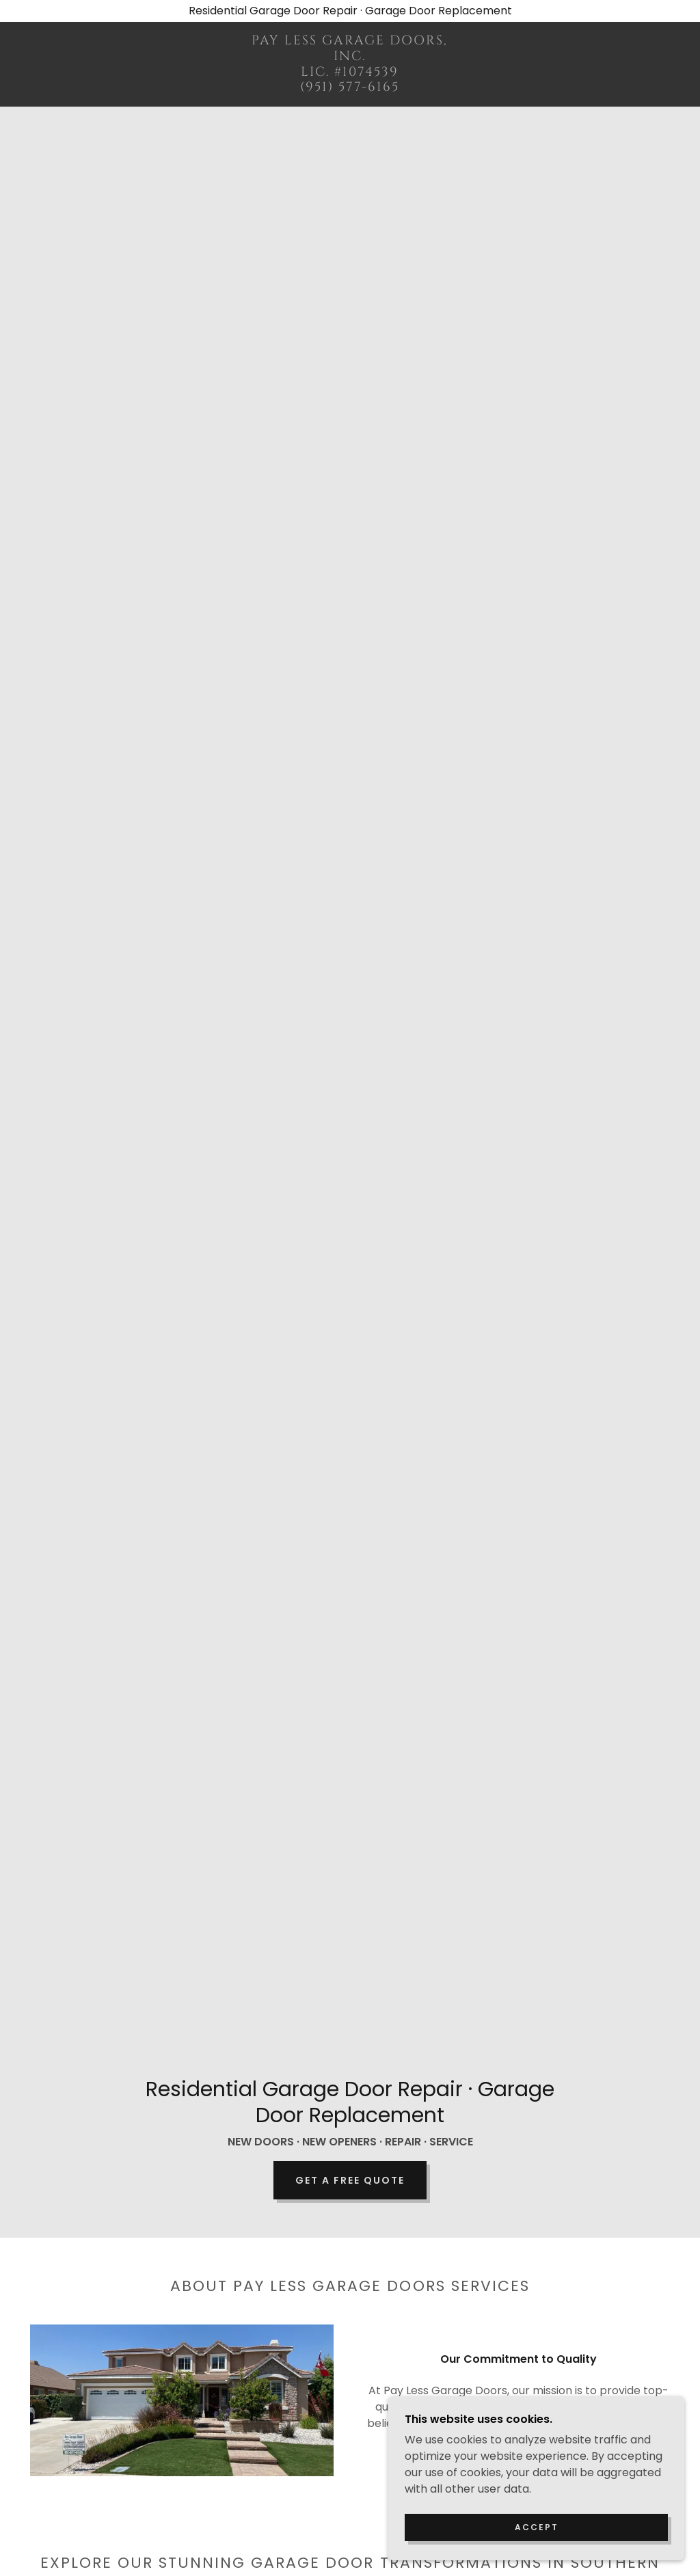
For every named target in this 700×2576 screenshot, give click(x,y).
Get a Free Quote (350, 2180)
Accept (547, 2526)
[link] (350, 87)
